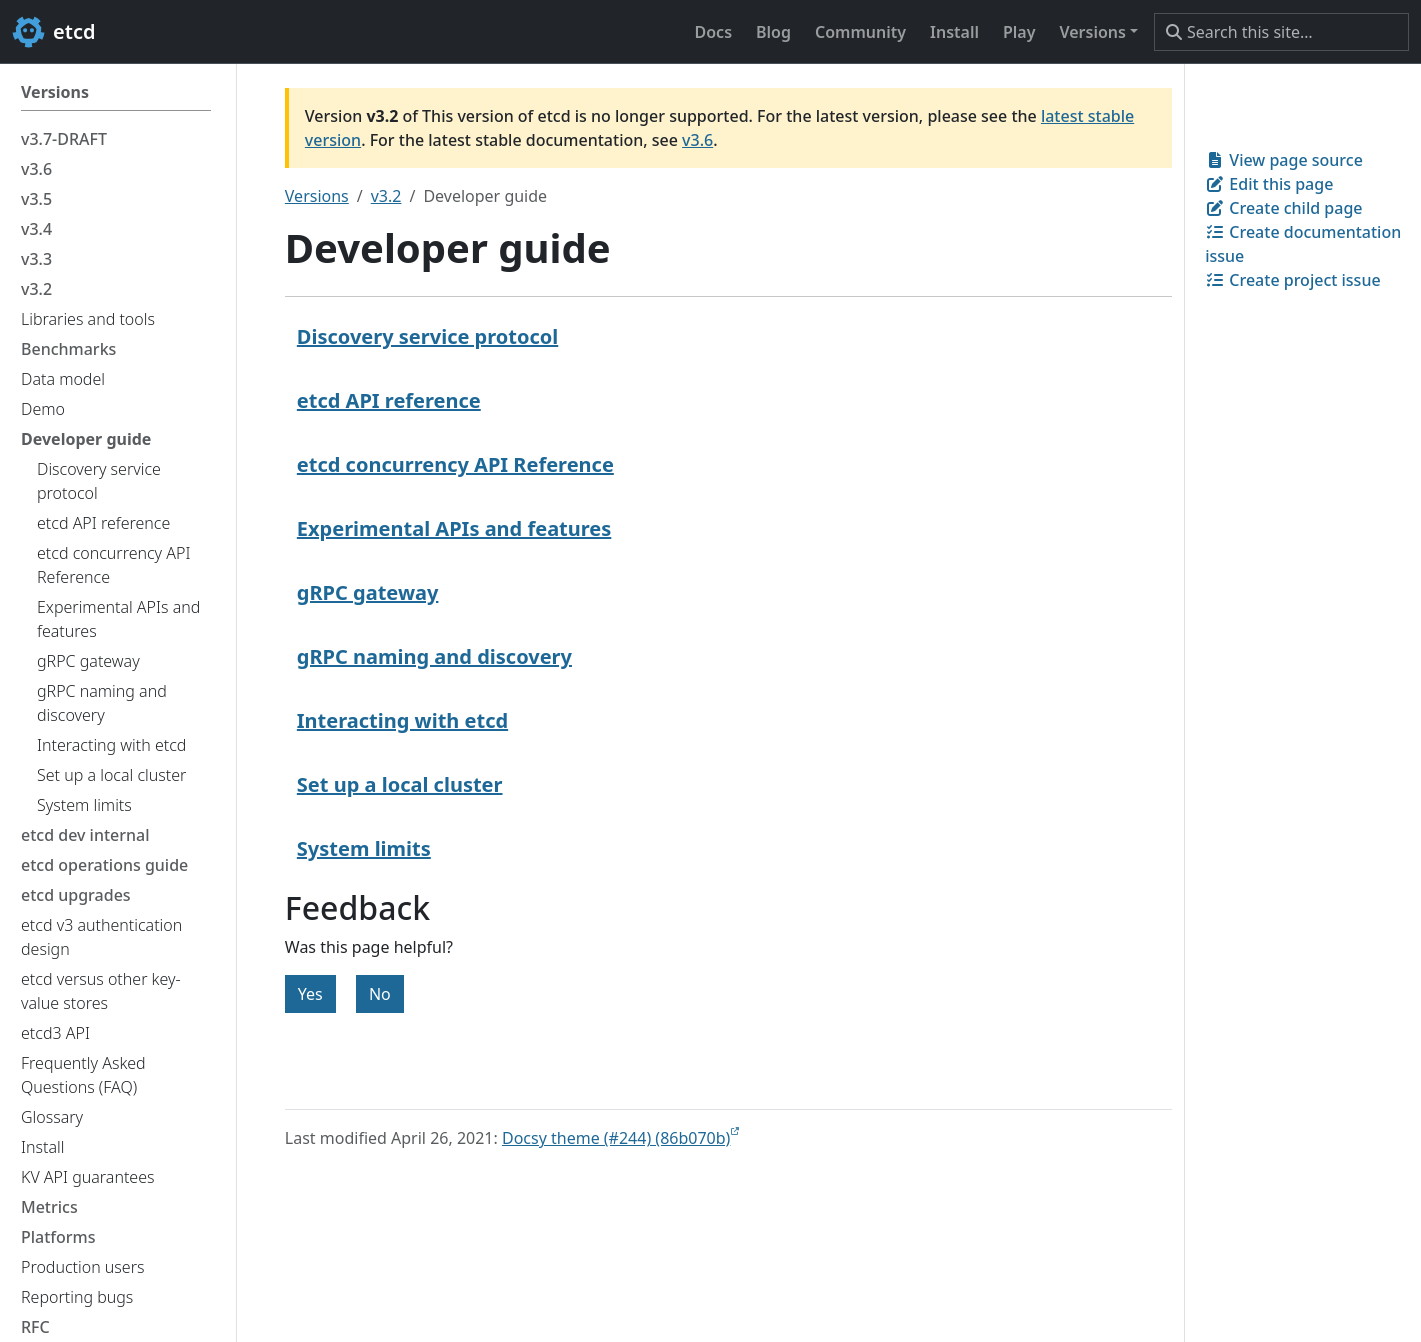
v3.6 (697, 140)
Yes (310, 994)
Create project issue (1292, 280)
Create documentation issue (1303, 244)
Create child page (1283, 208)
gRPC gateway (368, 592)
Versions (317, 196)
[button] (1098, 32)
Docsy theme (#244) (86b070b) (616, 1138)
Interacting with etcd (402, 720)
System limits (364, 848)
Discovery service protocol (427, 336)
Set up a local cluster (400, 784)
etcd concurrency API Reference (455, 464)
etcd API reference (389, 400)
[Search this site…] (1281, 32)
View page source (1284, 160)
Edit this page (1269, 184)
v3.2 (386, 196)
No (380, 994)
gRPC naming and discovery (434, 656)
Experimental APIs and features (454, 528)
